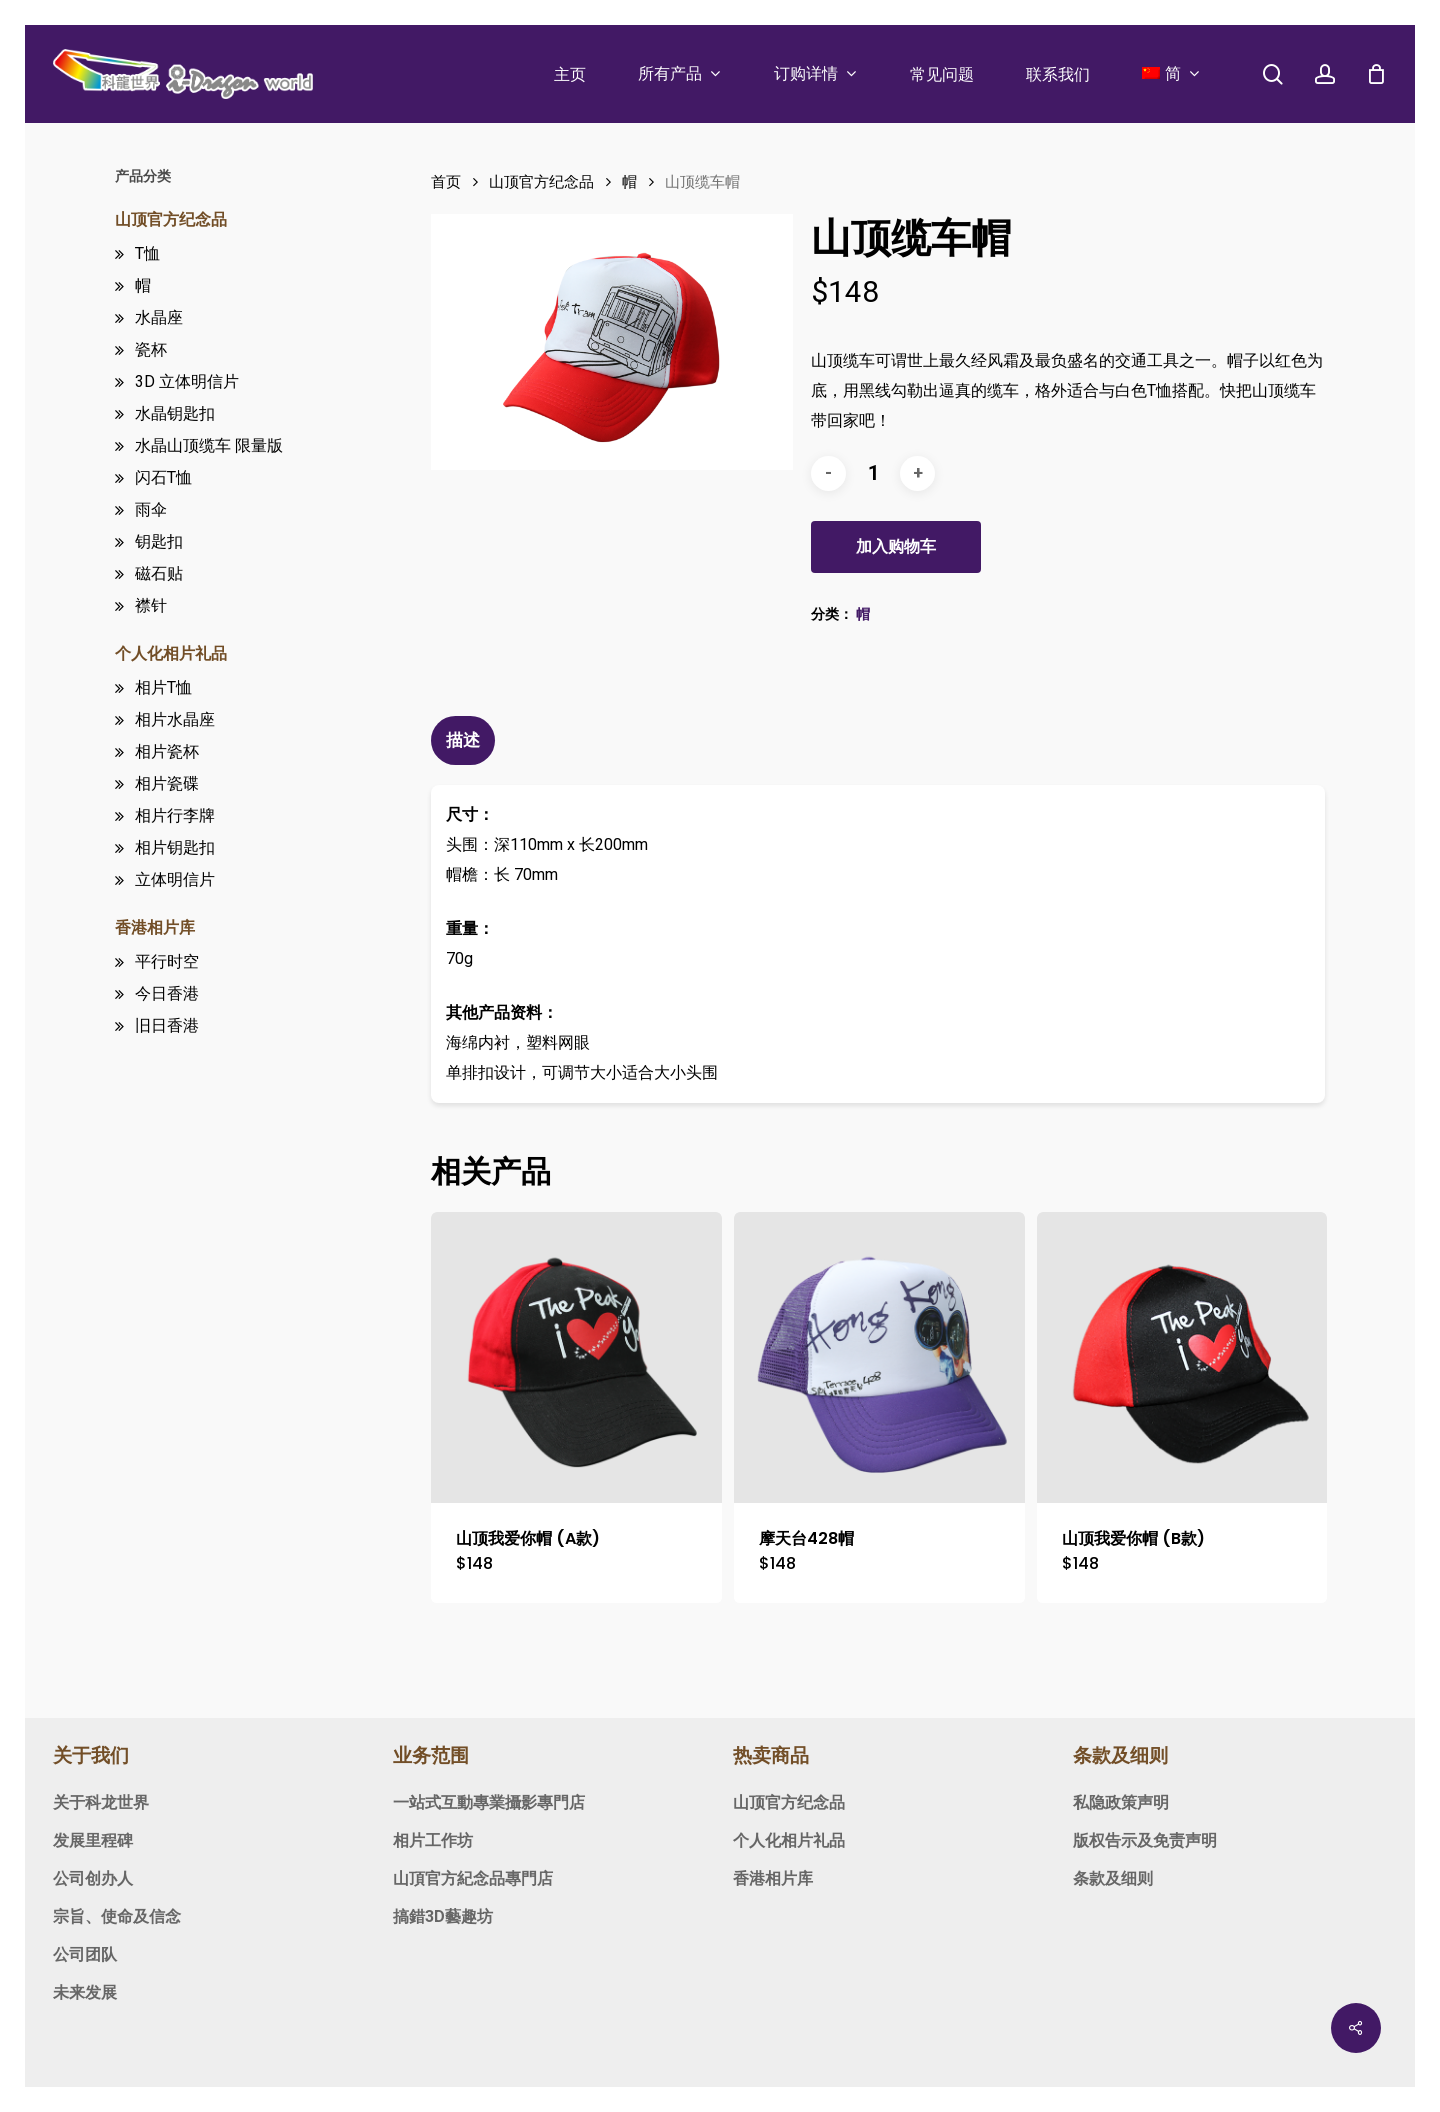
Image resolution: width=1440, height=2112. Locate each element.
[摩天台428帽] (879, 1357)
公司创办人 (93, 1878)
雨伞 (151, 509)
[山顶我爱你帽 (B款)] (1182, 1357)
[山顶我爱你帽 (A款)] (576, 1357)
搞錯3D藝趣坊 (443, 1916)
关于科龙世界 (101, 1802)
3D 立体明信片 (187, 381)
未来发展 (85, 1992)
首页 (446, 182)
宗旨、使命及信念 (117, 1916)
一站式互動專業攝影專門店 (489, 1802)
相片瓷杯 (167, 751)
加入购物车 (896, 546)
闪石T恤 (163, 477)
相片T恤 (163, 687)
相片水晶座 (175, 719)
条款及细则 (1113, 1878)
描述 (463, 740)
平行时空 (167, 961)
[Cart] (1376, 74)
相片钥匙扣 (175, 847)
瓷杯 (151, 349)
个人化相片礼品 (171, 653)
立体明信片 (175, 879)
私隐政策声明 (1121, 1802)
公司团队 (85, 1954)
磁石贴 (159, 573)
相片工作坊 (433, 1840)
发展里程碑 (93, 1840)
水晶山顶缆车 (209, 445)
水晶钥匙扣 (175, 413)
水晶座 (159, 317)
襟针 (151, 605)
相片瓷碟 (167, 783)
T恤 (147, 253)
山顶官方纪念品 (171, 219)
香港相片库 (155, 927)
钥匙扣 (159, 541)
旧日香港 (167, 1025)
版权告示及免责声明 (1145, 1840)
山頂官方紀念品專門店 (473, 1878)
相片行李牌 (175, 815)
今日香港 (167, 993)
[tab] (465, 740)
